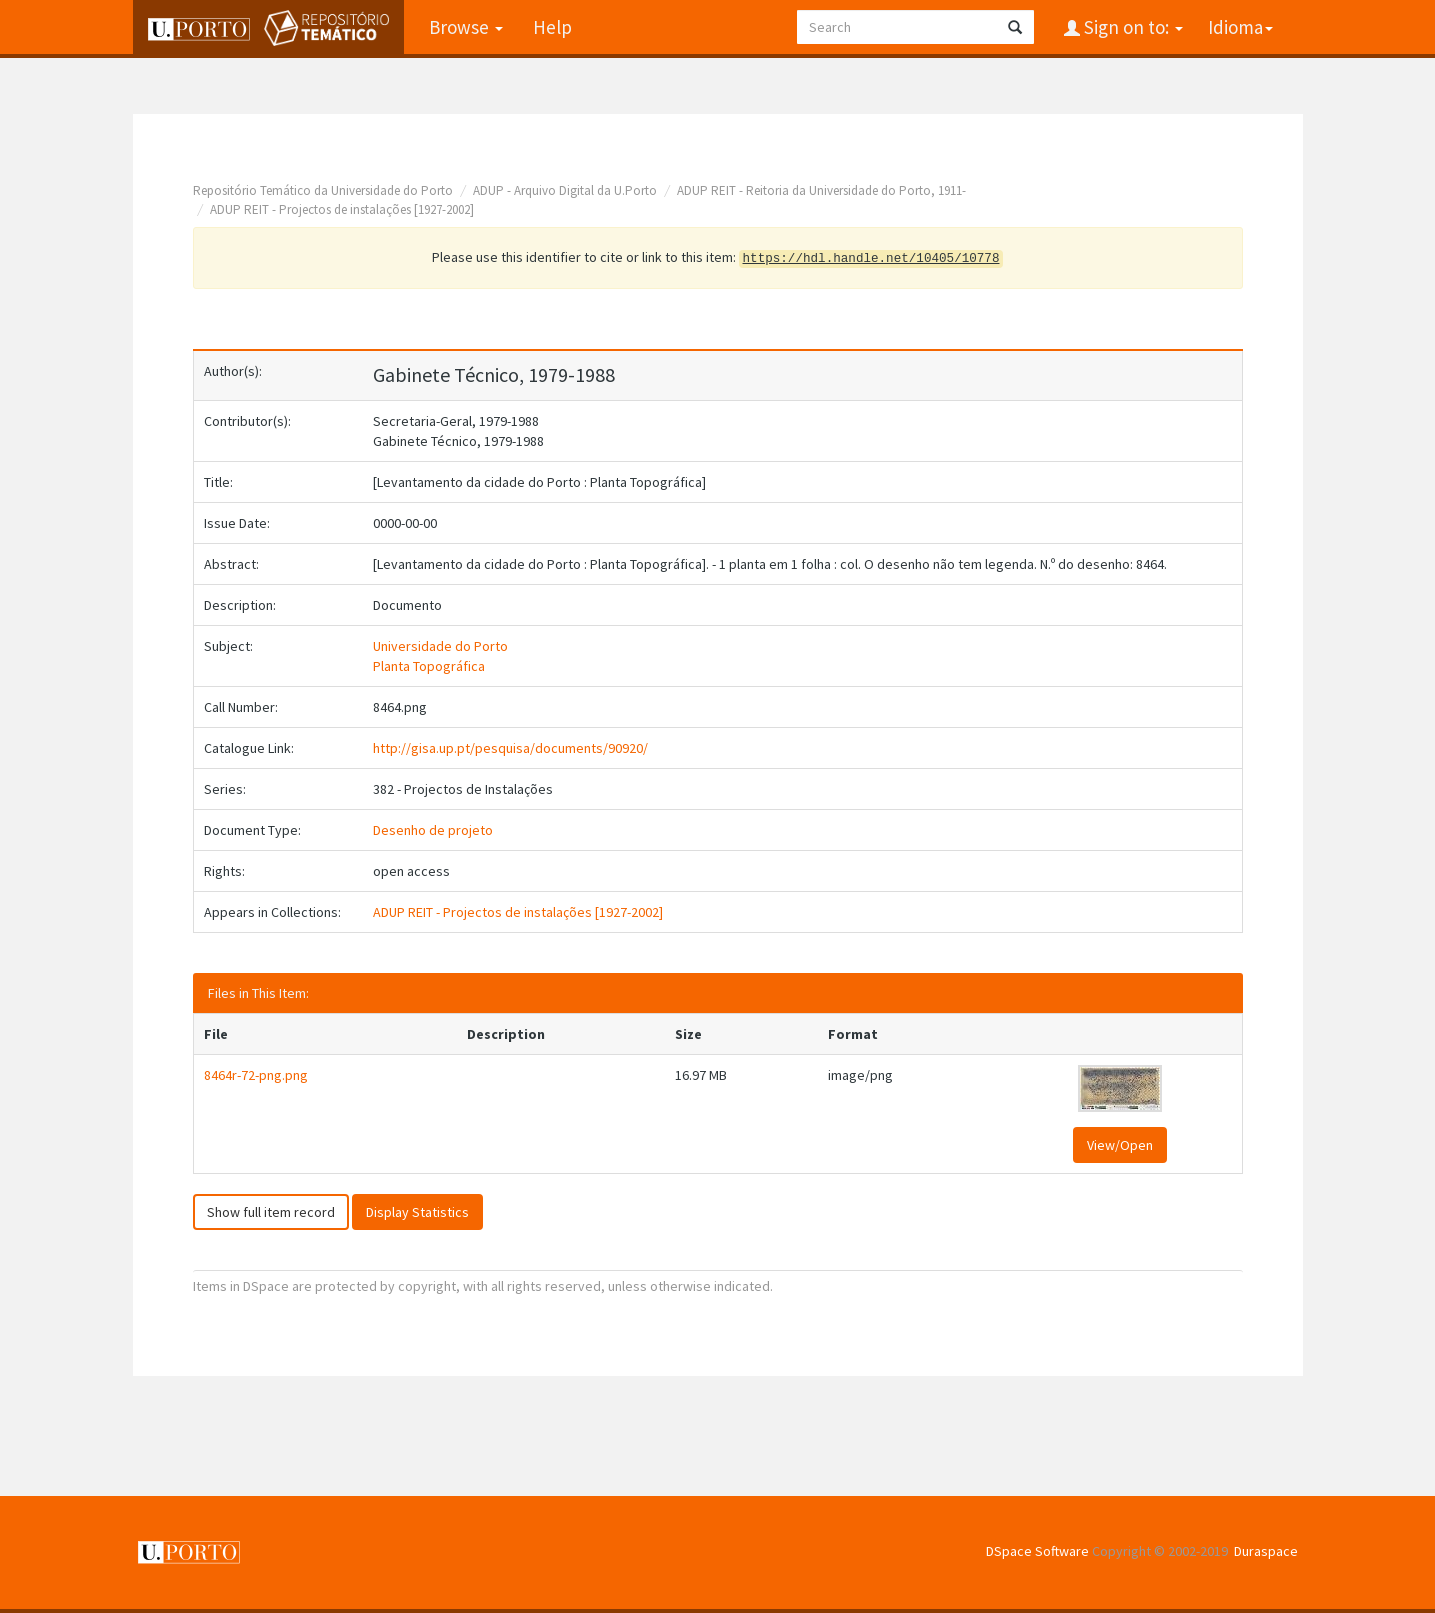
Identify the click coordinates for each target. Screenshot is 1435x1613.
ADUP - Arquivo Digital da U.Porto (565, 190)
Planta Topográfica (429, 666)
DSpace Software (1037, 1551)
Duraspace (1266, 1551)
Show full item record (271, 1212)
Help (552, 27)
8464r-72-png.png (256, 1075)
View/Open (1120, 1145)
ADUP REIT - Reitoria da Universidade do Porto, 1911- (821, 190)
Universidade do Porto (440, 646)
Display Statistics (417, 1212)
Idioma (1240, 27)
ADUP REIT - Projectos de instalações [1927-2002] (342, 209)
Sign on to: (1131, 27)
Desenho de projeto (433, 830)
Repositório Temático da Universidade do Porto (323, 190)
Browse (466, 27)
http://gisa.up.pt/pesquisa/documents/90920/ (510, 748)
